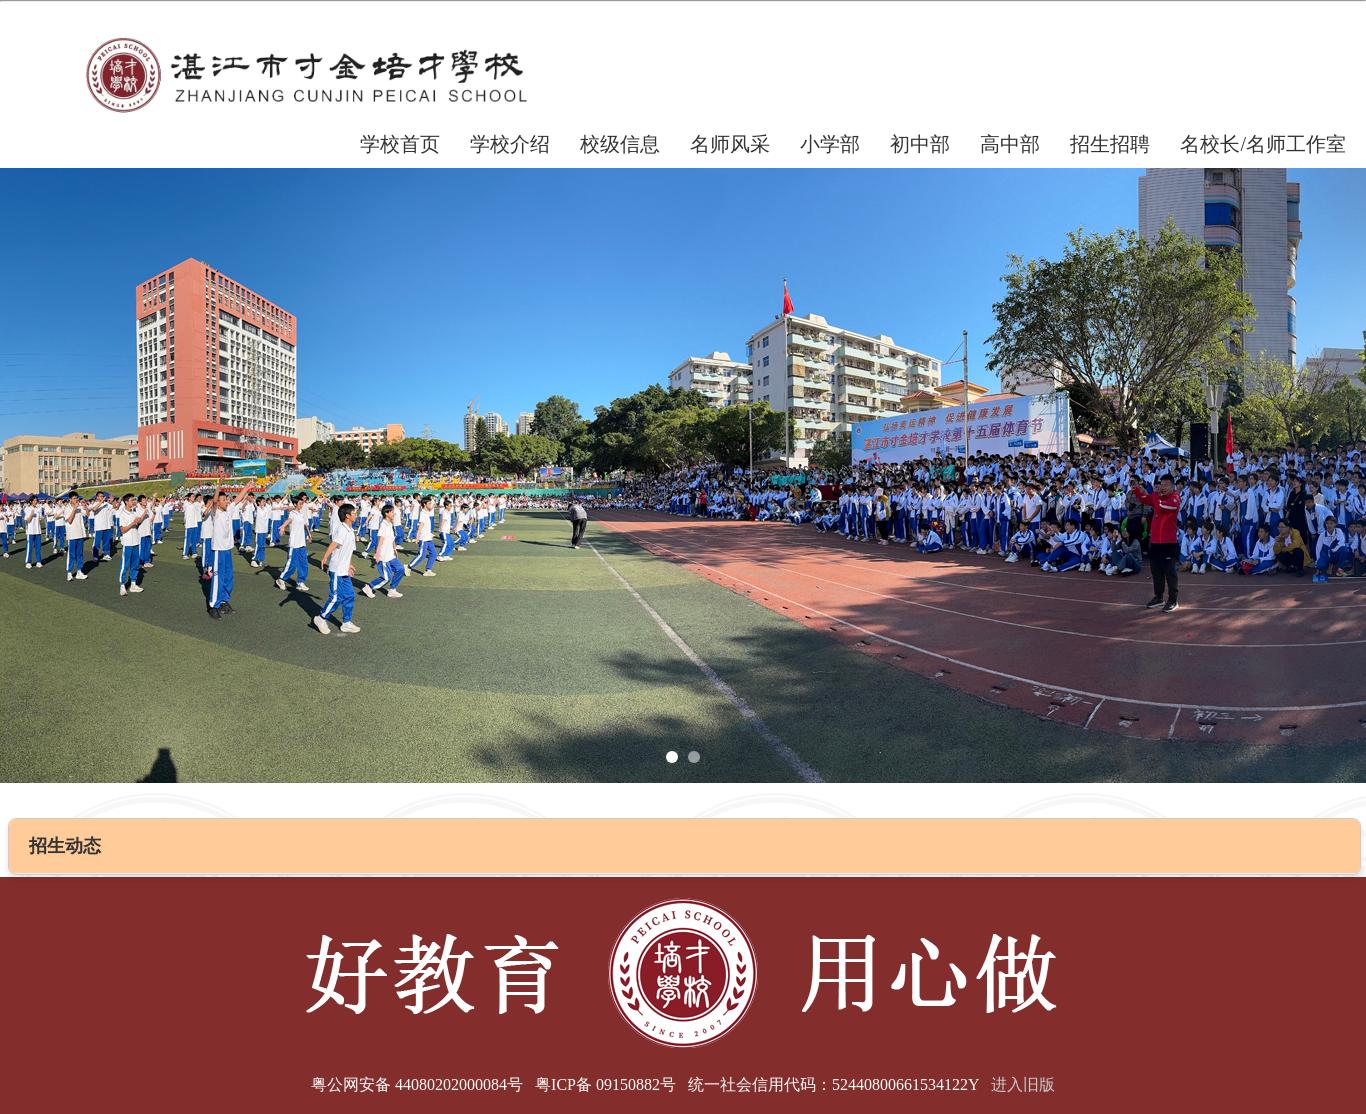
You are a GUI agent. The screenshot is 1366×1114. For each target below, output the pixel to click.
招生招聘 (1110, 144)
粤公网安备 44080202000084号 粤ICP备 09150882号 (493, 1084)
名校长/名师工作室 (1263, 144)
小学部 (830, 144)
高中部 (1010, 144)
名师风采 (730, 144)
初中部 (920, 144)
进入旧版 (1023, 1084)
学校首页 (400, 144)
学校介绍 (510, 144)
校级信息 (620, 144)
